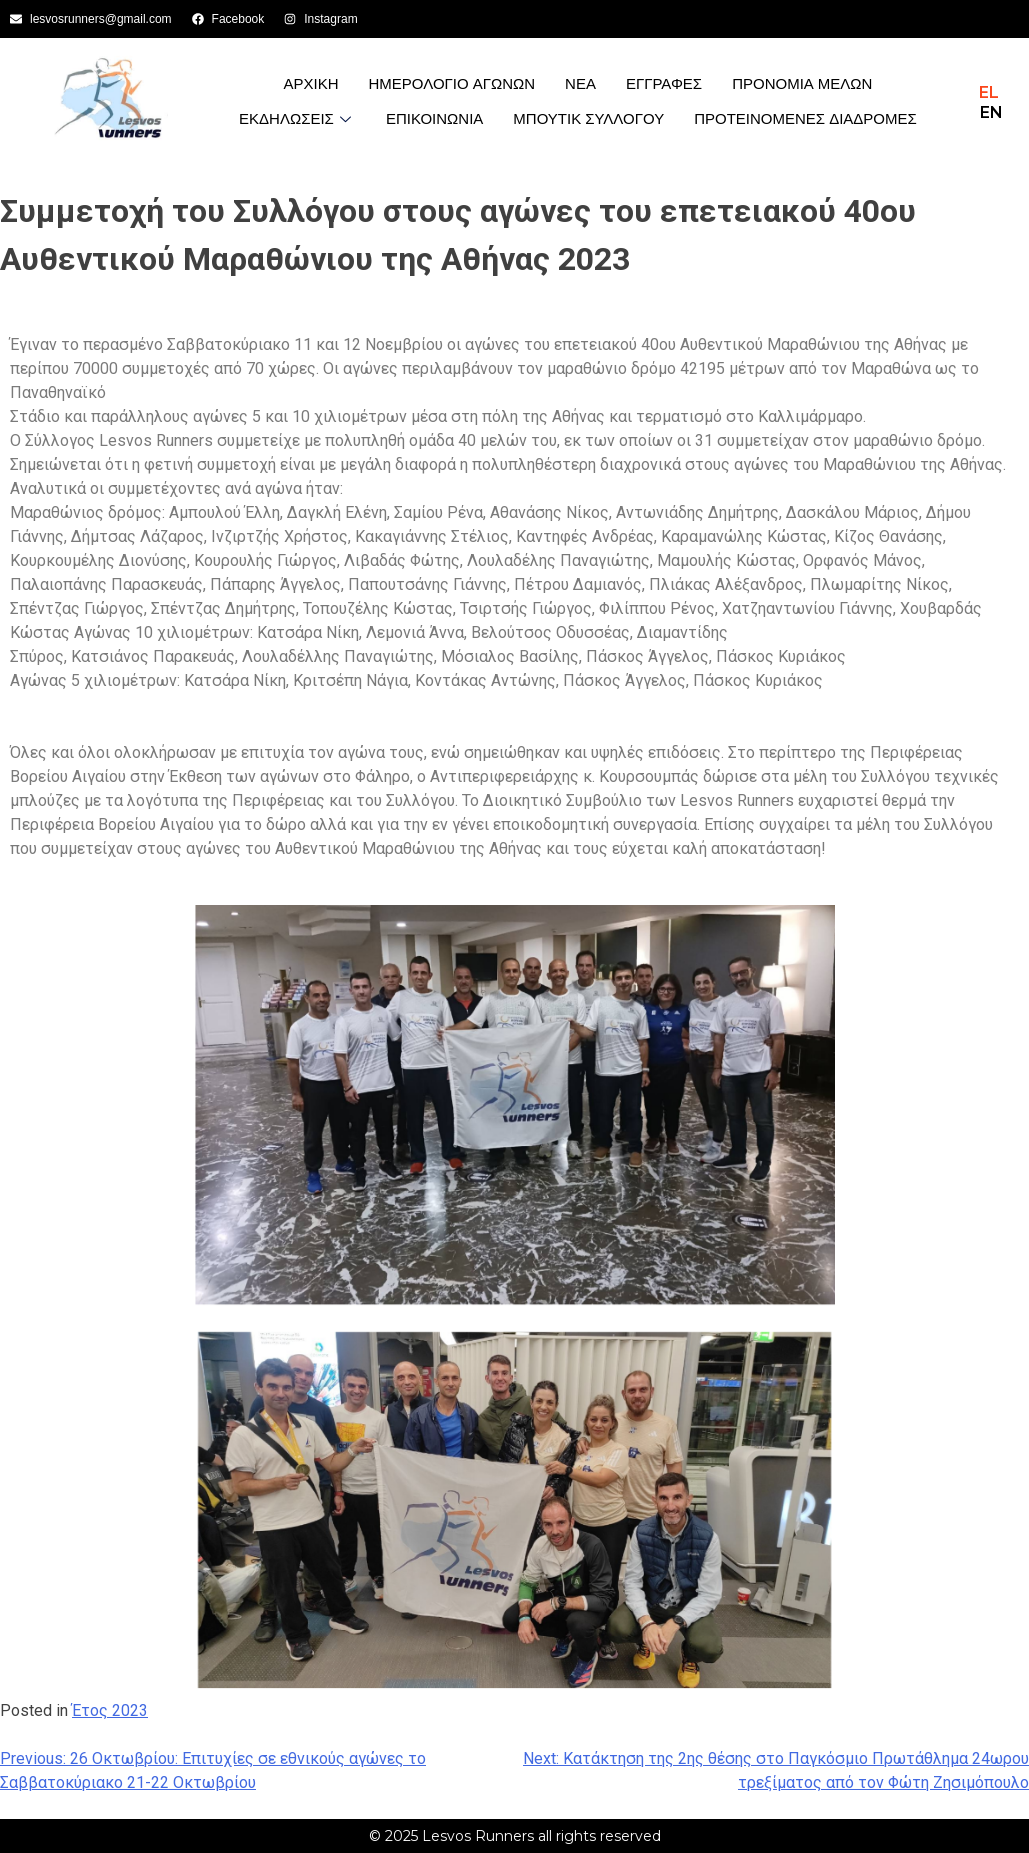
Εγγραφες (664, 83)
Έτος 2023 (110, 1710)
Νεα (580, 83)
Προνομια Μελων (802, 83)
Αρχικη (310, 83)
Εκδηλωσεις (297, 118)
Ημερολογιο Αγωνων (452, 83)
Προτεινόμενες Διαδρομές (805, 118)
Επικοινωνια (434, 118)
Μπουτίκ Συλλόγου (588, 118)
